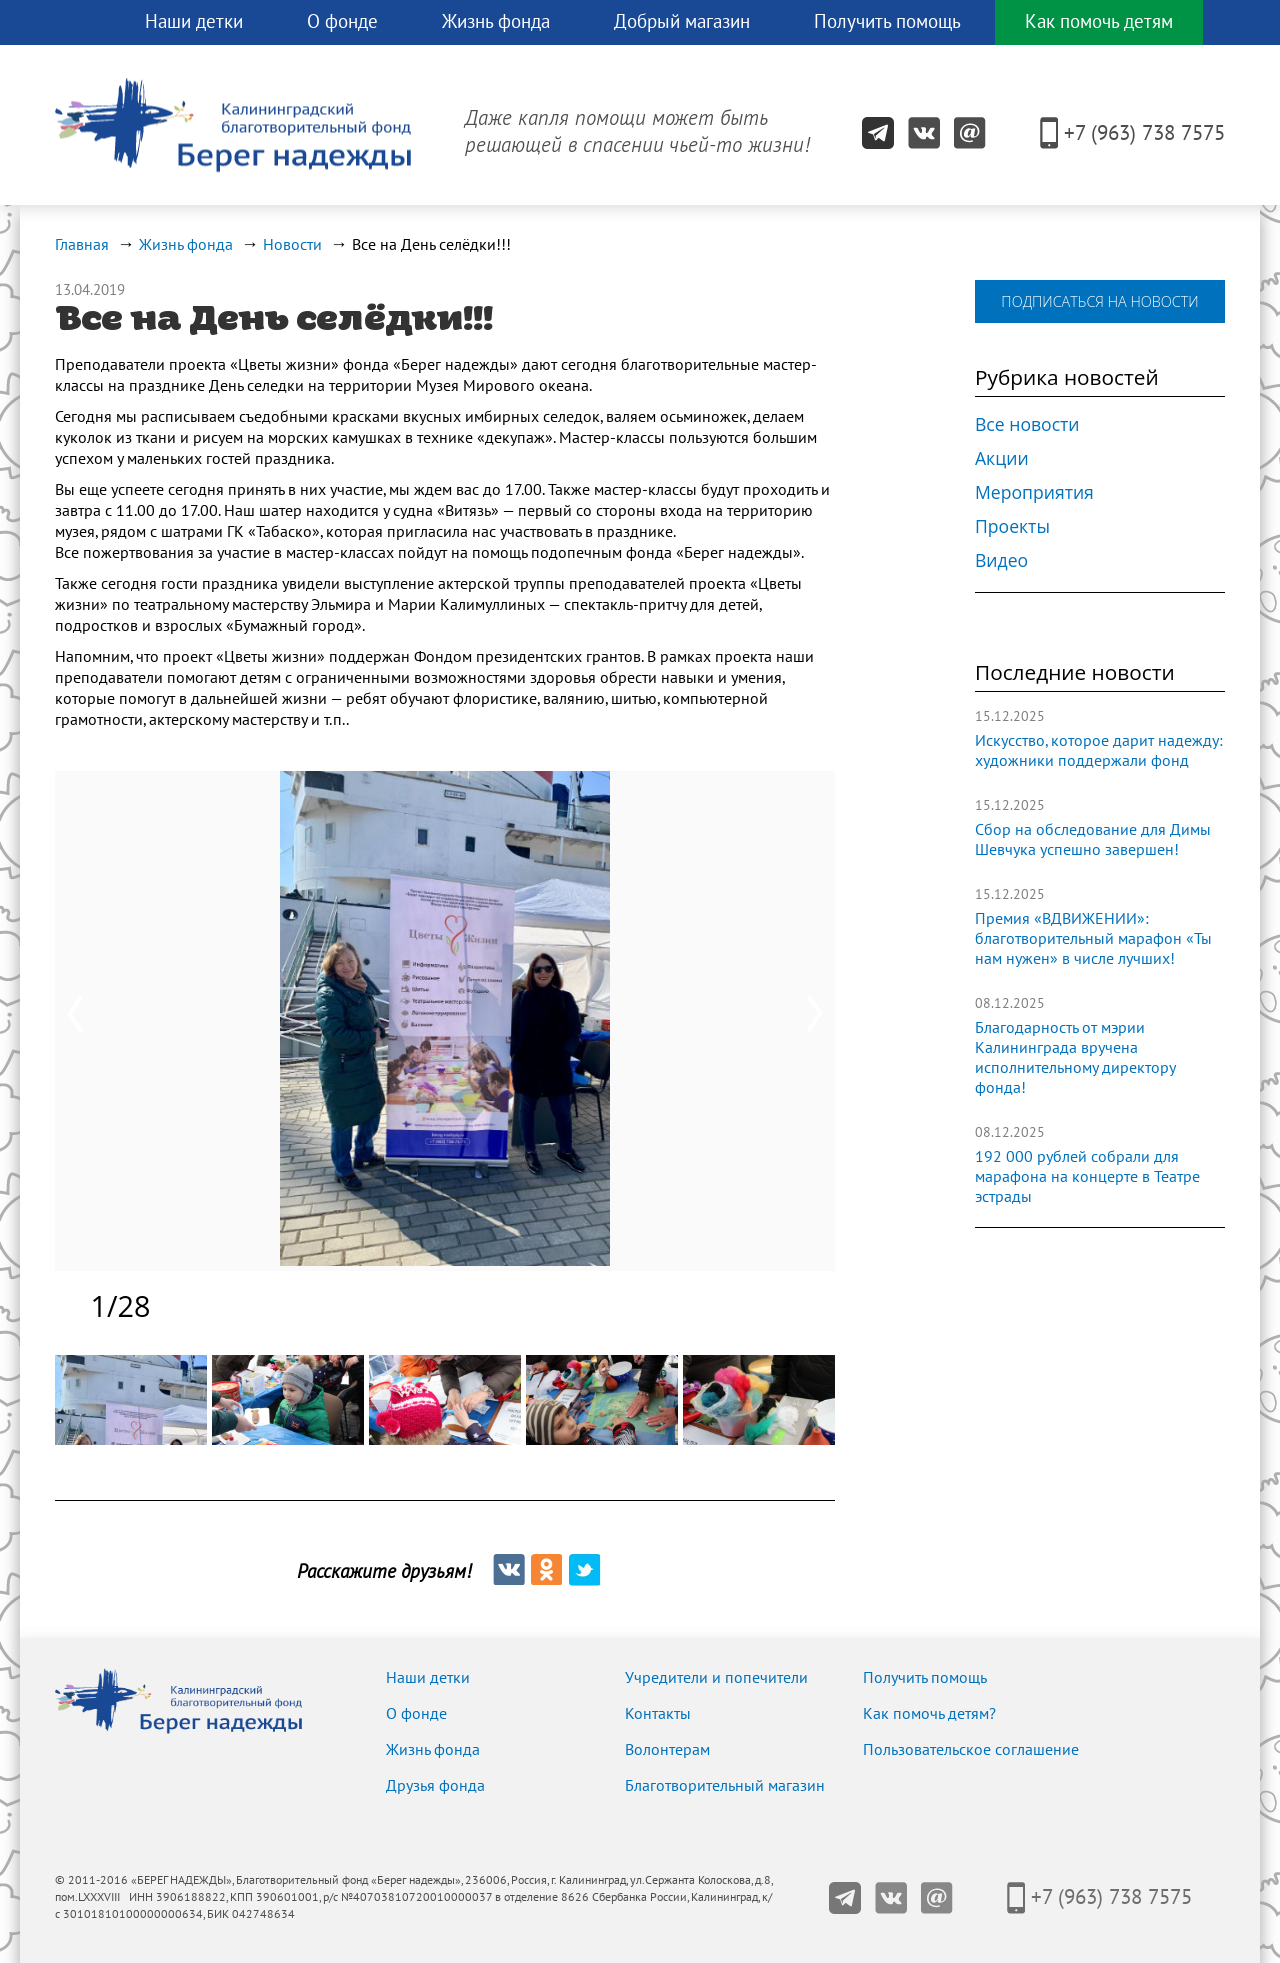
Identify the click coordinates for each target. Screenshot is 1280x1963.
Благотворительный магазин (725, 1786)
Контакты (658, 1714)
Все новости (1027, 424)
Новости (292, 245)
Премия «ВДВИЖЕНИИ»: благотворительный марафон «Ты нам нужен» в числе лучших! (1093, 939)
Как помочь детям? (929, 1714)
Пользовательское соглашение (971, 1750)
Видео (1001, 560)
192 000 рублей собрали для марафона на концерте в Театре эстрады (1087, 1177)
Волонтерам (667, 1750)
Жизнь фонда (496, 22)
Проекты (1012, 526)
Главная (82, 245)
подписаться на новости (1099, 301)
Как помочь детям (1099, 22)
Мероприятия (1034, 492)
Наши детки (194, 22)
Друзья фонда (435, 1786)
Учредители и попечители (716, 1678)
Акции (1002, 458)
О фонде (342, 22)
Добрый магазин (682, 22)
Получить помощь (887, 22)
